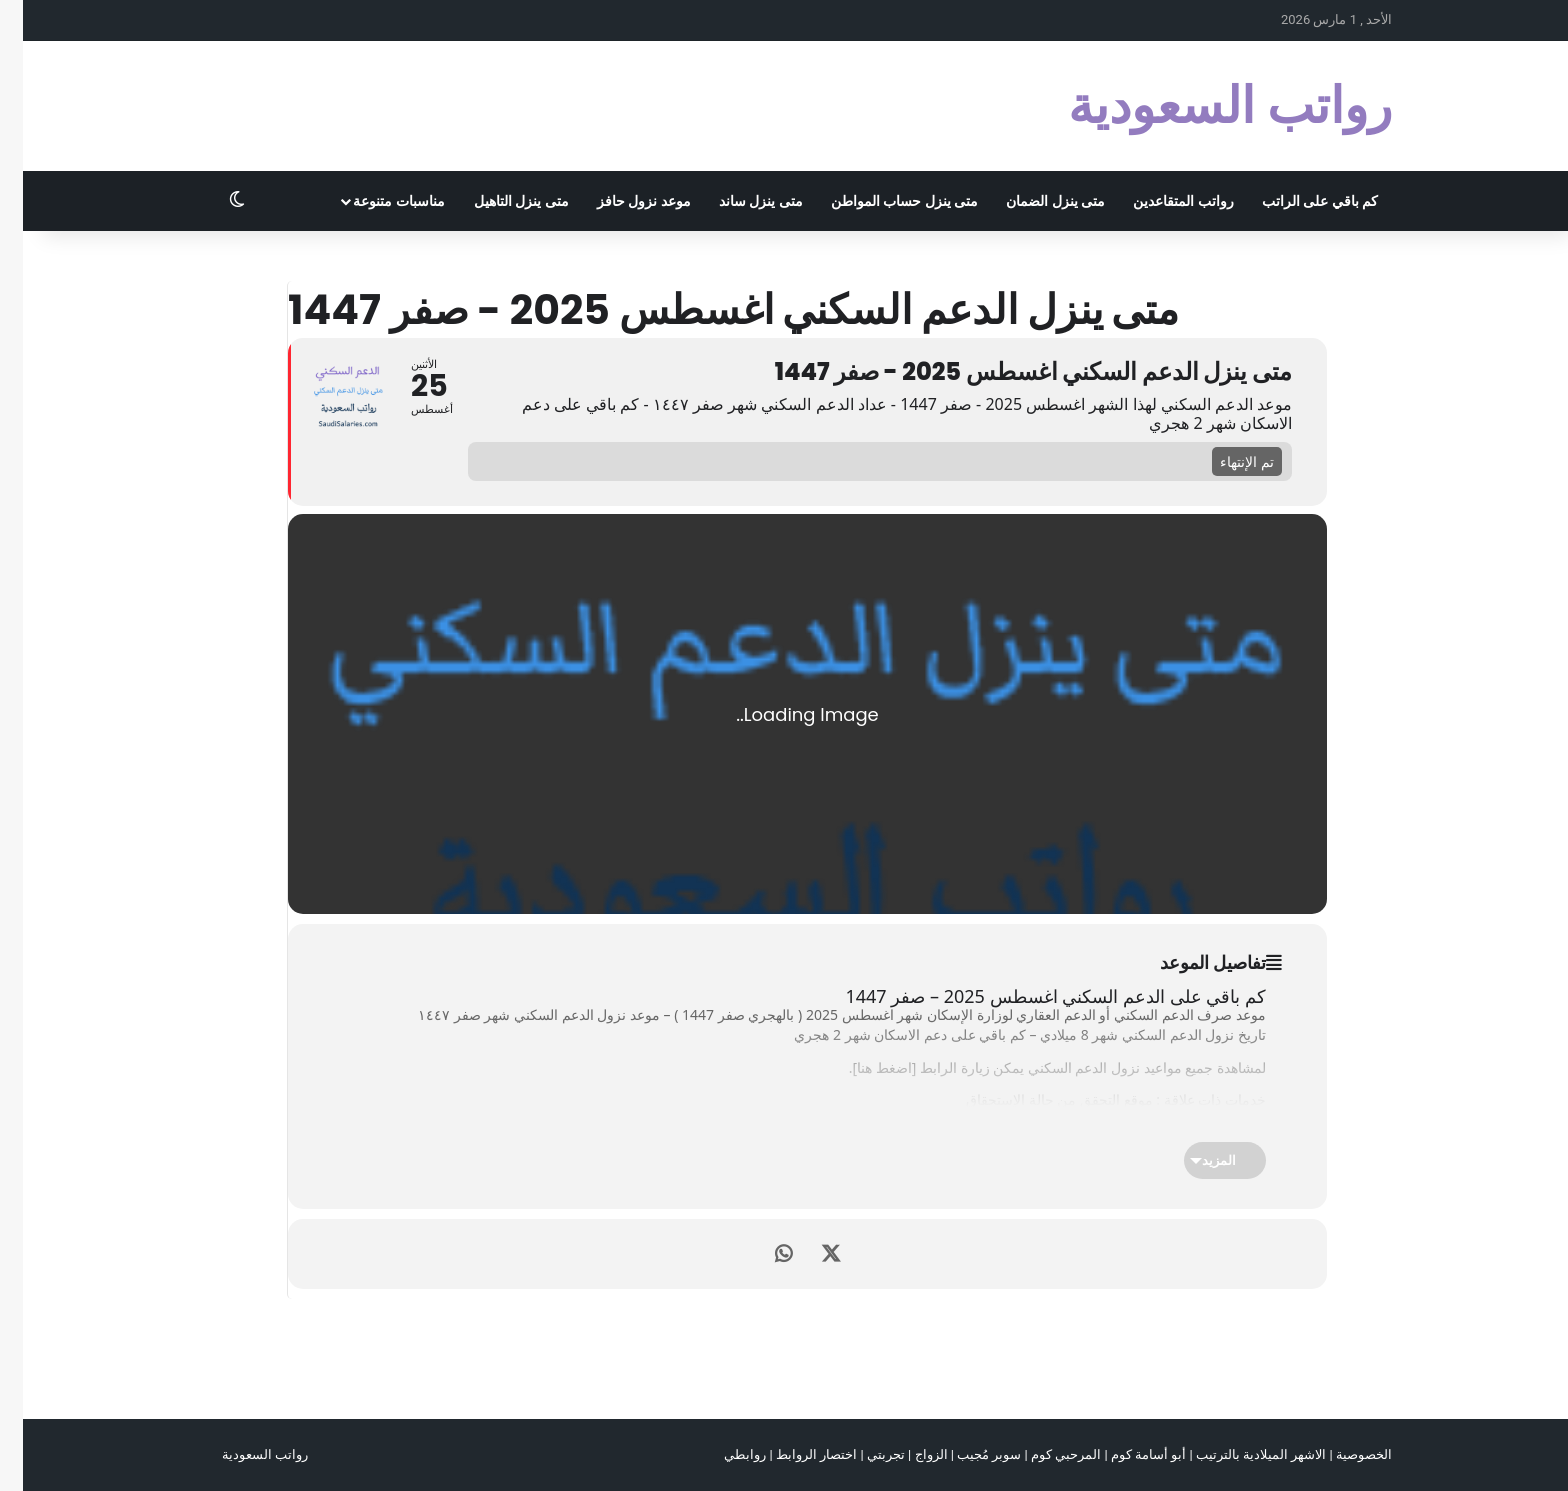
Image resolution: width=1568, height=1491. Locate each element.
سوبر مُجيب (966, 1454)
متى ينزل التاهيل (498, 201)
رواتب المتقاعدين (1160, 201)
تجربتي (863, 1454)
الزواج (908, 1454)
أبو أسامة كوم (1125, 1454)
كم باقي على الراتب (1297, 201)
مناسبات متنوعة (375, 201)
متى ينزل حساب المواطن (881, 201)
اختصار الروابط (793, 1454)
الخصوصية (1341, 1454)
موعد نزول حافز (621, 201)
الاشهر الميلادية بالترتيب (1238, 1454)
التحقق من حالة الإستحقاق (1020, 1099)
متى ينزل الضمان (1032, 201)
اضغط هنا (861, 1067)
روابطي (722, 1454)
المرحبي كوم (1043, 1454)
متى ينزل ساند (738, 201)
